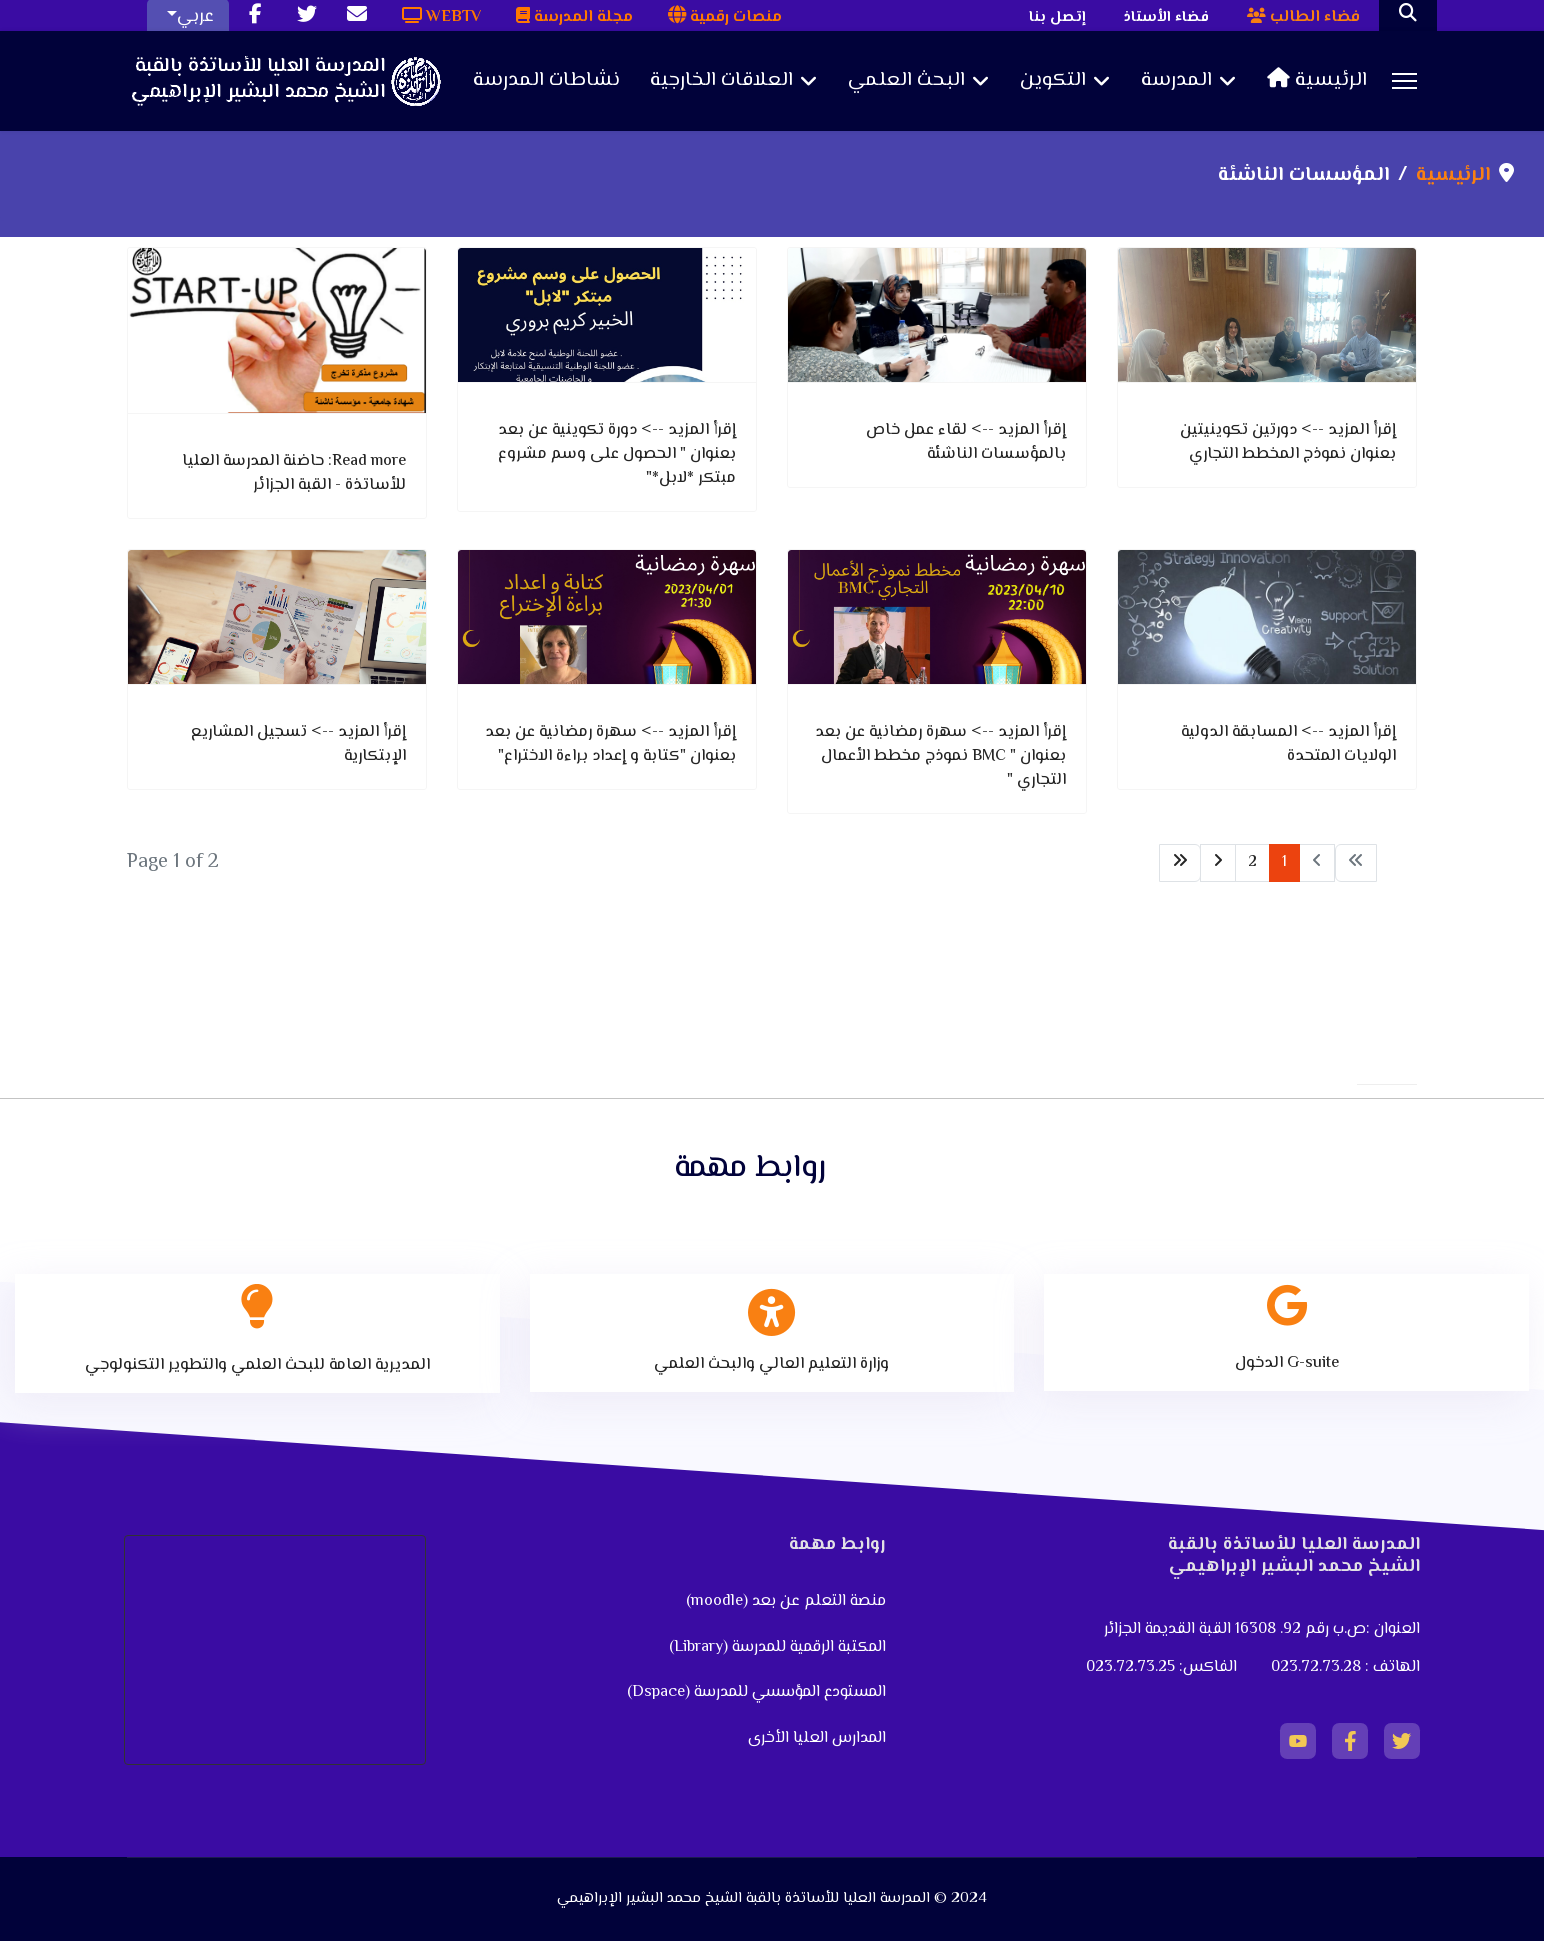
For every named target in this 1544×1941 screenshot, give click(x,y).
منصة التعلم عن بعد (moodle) (784, 1601)
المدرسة (1176, 81)
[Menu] (1404, 81)
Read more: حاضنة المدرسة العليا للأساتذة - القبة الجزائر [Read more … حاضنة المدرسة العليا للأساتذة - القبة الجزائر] (294, 473)
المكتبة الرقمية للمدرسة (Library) (777, 1647)
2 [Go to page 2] (1252, 862)
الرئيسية (1317, 81)
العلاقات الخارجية (721, 81)
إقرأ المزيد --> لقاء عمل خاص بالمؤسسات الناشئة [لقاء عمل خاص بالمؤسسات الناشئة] (966, 442)
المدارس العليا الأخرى (817, 1738)
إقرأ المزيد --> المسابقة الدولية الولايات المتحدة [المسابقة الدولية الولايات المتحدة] (1288, 744)
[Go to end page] (1180, 863)
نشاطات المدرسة (546, 81)
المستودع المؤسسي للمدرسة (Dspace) (756, 1692)
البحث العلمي (906, 81)
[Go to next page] (1218, 863)
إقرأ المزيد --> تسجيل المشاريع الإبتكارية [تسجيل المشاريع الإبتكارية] (298, 744)
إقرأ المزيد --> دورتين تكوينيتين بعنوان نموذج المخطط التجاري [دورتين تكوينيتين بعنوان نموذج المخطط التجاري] (1288, 442)
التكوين (1053, 81)
